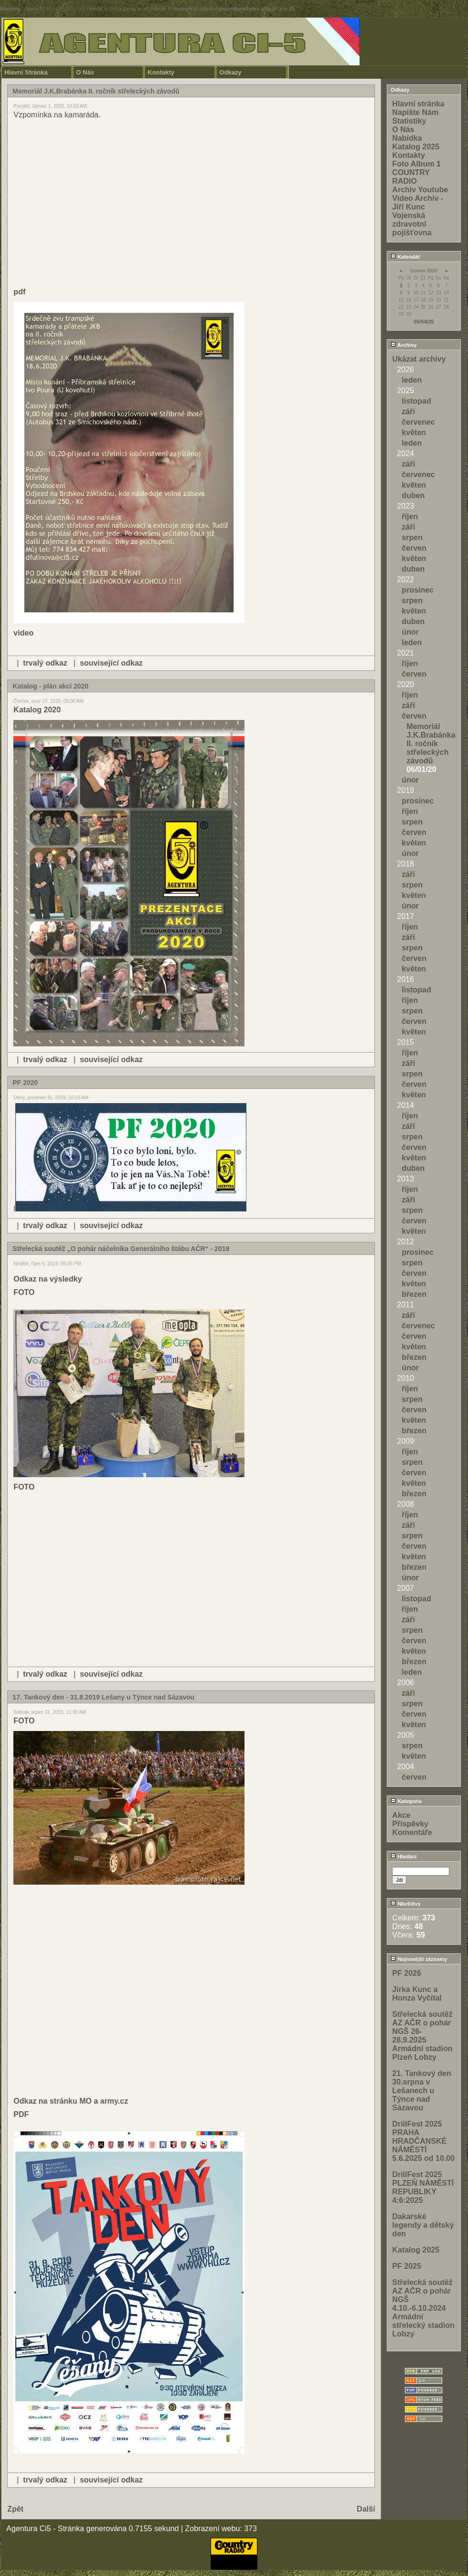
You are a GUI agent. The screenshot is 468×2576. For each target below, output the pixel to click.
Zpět (15, 2509)
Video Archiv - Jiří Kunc (417, 202)
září (408, 411)
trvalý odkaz (45, 663)
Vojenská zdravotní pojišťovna (411, 224)
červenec (418, 422)
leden (412, 380)
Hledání (403, 1856)
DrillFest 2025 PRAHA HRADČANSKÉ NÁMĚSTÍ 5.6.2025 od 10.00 (423, 2141)
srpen (412, 537)
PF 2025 (406, 2266)
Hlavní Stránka (25, 72)
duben (413, 495)
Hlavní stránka (418, 104)
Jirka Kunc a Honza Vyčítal (416, 1993)
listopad (416, 401)
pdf (19, 292)
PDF (21, 2114)
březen (414, 1294)
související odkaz (111, 663)
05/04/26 (424, 321)
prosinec (418, 590)
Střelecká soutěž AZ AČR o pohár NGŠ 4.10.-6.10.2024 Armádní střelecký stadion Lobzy (423, 2308)
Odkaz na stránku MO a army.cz (70, 2101)
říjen (410, 516)
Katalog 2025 (415, 147)
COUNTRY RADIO (410, 176)
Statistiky (409, 121)
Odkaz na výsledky (47, 1279)
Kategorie (406, 1801)
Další (366, 2509)
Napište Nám (415, 112)
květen (414, 432)
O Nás (85, 72)
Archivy (403, 345)
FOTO (23, 1292)
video (23, 633)
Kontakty (161, 72)
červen (414, 548)
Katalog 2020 (37, 710)
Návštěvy (405, 1904)
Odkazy (230, 72)
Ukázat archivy (419, 359)
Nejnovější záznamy (419, 1959)
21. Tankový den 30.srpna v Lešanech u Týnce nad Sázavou (421, 2090)
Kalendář (405, 257)
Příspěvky (410, 1824)
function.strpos (63, 8)
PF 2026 (406, 1973)
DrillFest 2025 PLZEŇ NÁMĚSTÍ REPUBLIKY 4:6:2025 (423, 2187)
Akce (401, 1815)
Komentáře (412, 1832)
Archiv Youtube (420, 190)
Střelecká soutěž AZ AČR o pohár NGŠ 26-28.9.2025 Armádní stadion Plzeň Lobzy (422, 2035)
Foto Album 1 (416, 164)
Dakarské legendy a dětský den (423, 2225)
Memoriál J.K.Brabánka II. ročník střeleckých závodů (430, 743)
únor (410, 632)
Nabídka (407, 138)
